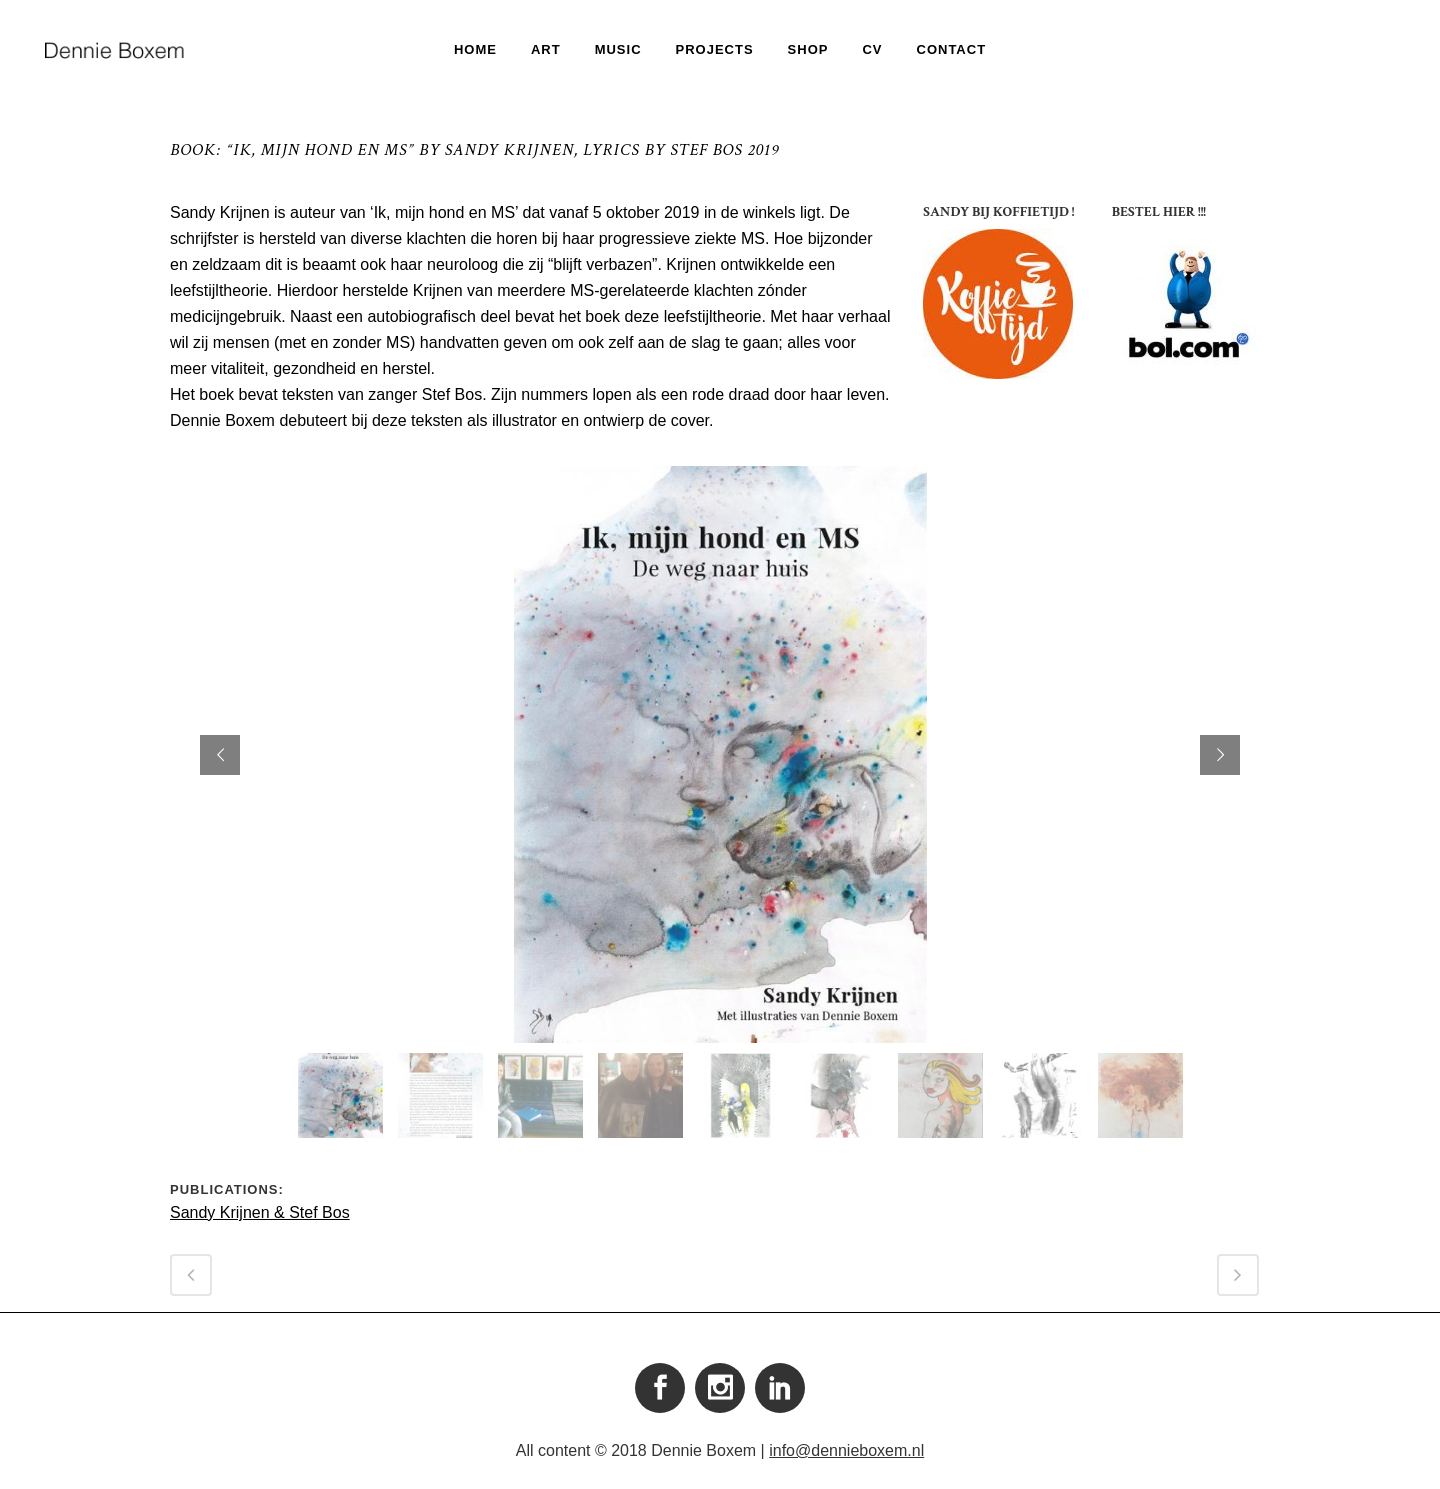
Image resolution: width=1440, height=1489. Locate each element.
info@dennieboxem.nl (846, 1450)
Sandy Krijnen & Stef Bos (260, 1212)
